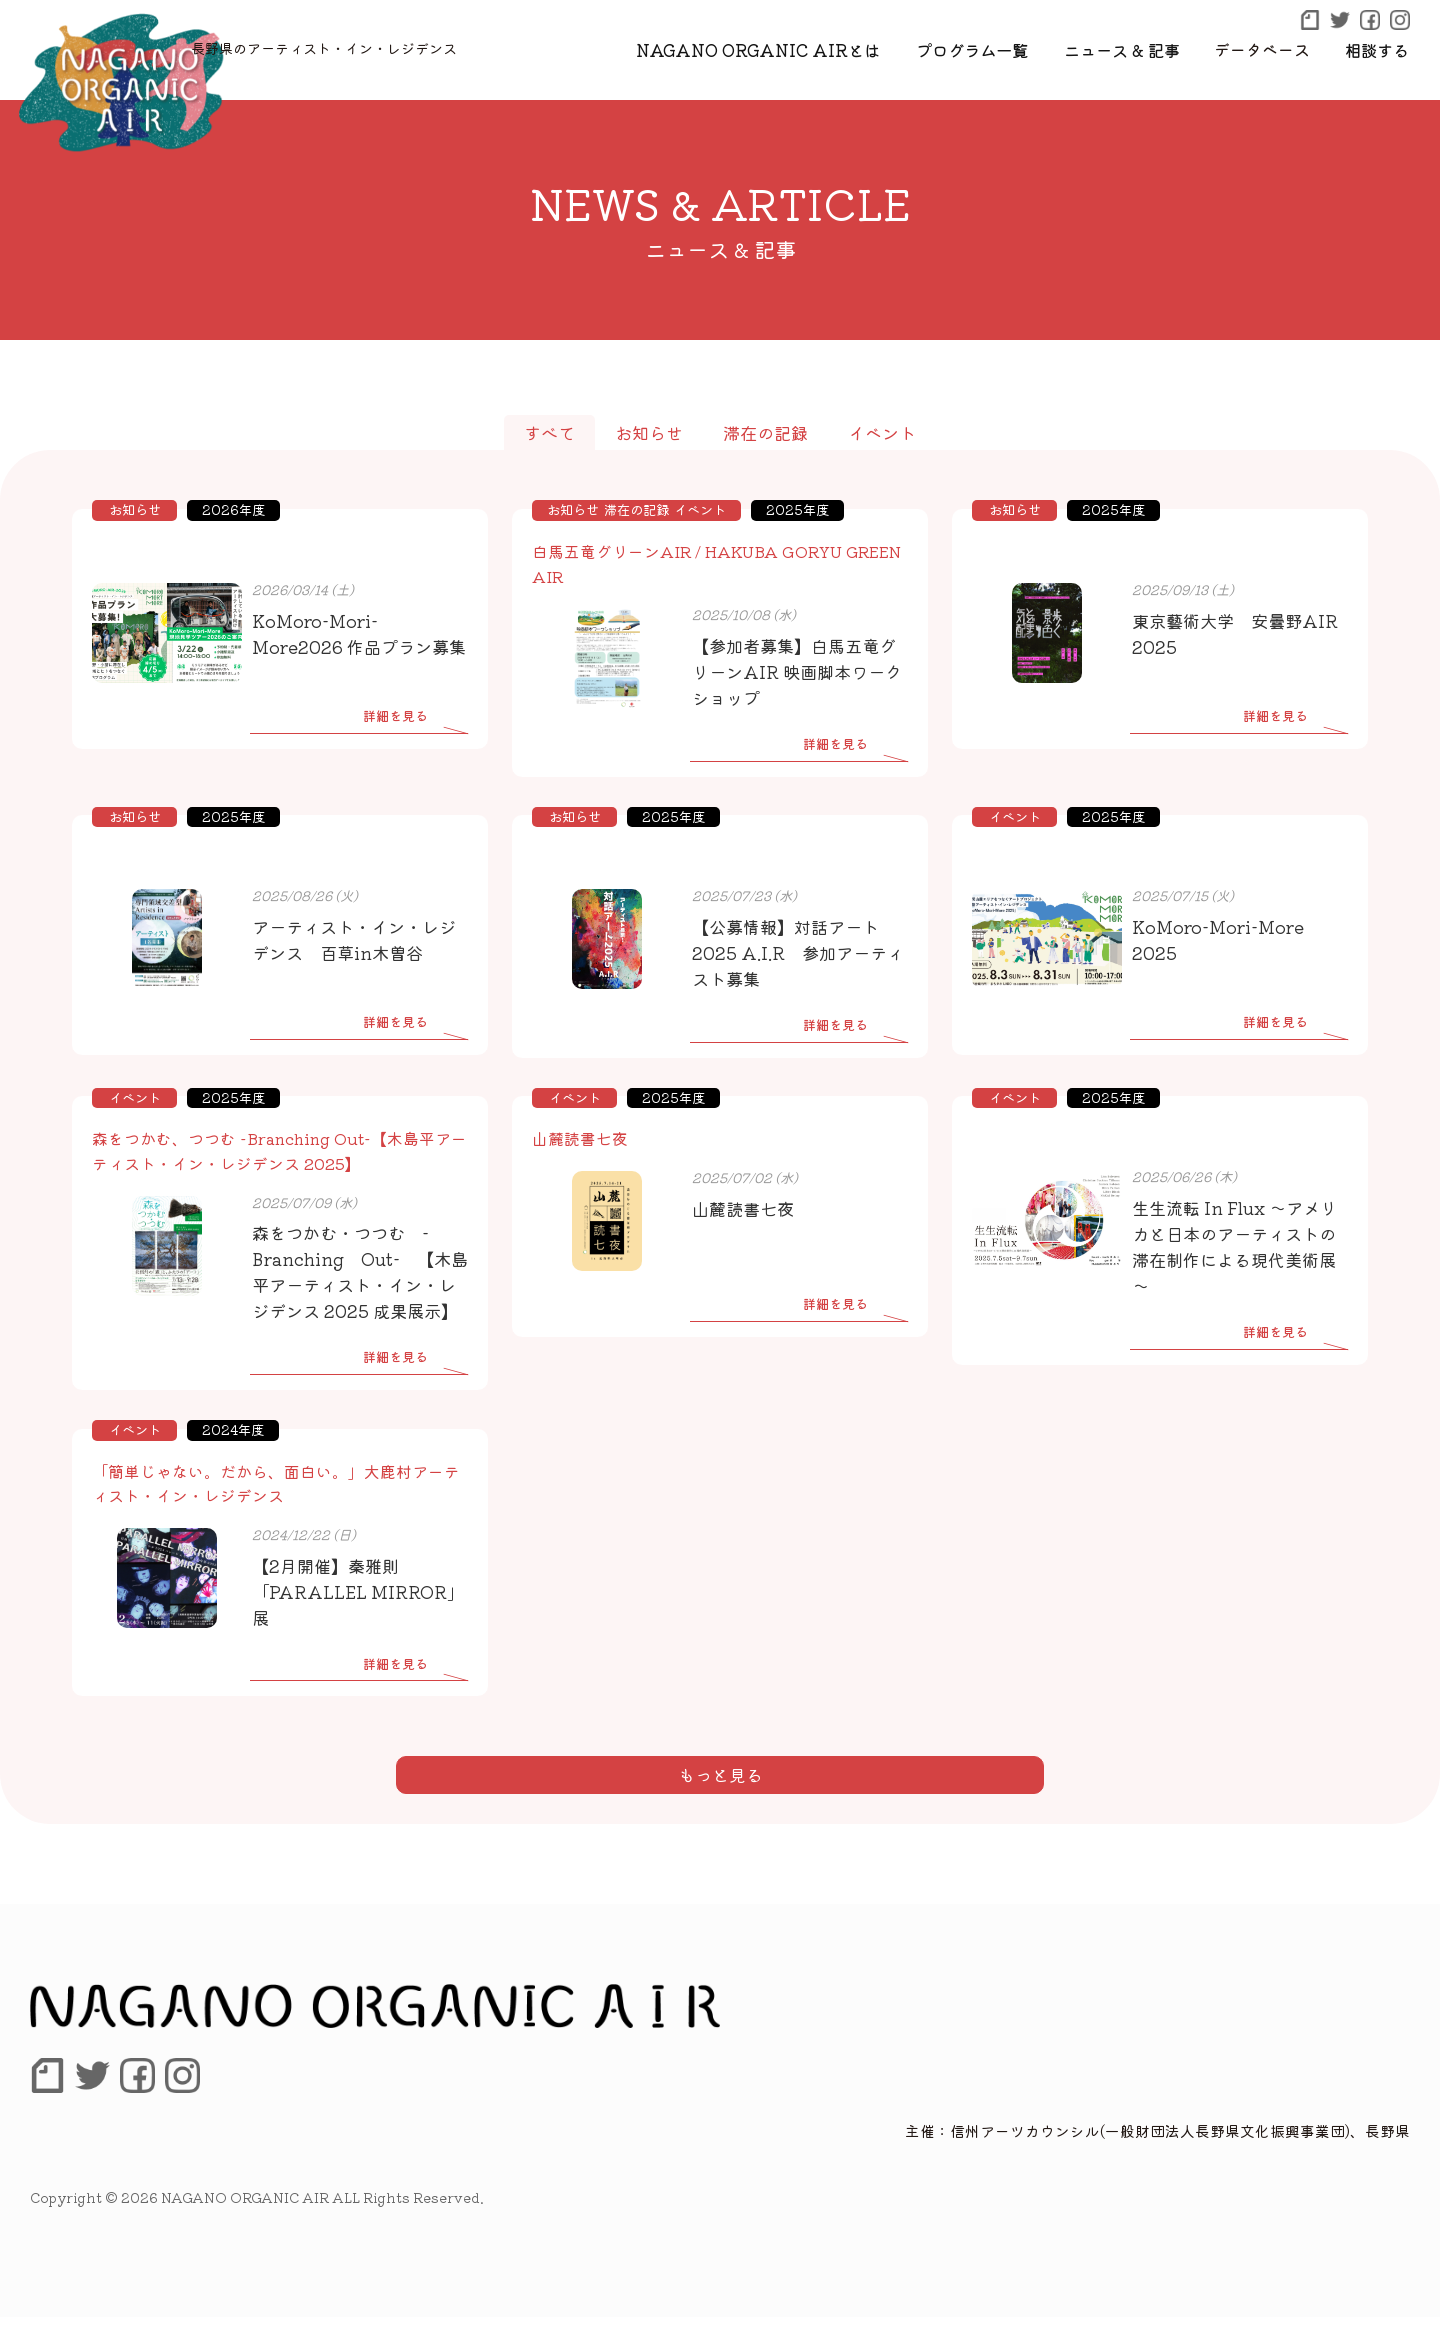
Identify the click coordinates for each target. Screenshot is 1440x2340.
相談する (1378, 49)
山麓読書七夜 (580, 1138)
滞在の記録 (765, 432)
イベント (882, 432)
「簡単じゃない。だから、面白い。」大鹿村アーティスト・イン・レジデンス (276, 1507)
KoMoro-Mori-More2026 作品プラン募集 (359, 633)
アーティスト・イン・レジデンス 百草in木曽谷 (354, 938)
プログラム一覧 (977, 49)
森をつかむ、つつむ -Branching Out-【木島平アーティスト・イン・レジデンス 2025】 (280, 1150)
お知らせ (649, 432)
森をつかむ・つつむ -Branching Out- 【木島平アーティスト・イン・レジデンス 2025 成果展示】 (354, 1282)
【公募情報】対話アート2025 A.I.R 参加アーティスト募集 (798, 951)
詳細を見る (395, 715)
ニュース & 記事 (1124, 49)
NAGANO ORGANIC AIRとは (769, 49)
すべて (549, 432)
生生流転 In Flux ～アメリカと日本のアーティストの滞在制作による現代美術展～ (1234, 1245)
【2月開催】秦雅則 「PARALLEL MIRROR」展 (358, 1614)
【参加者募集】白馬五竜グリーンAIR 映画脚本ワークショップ (797, 670)
